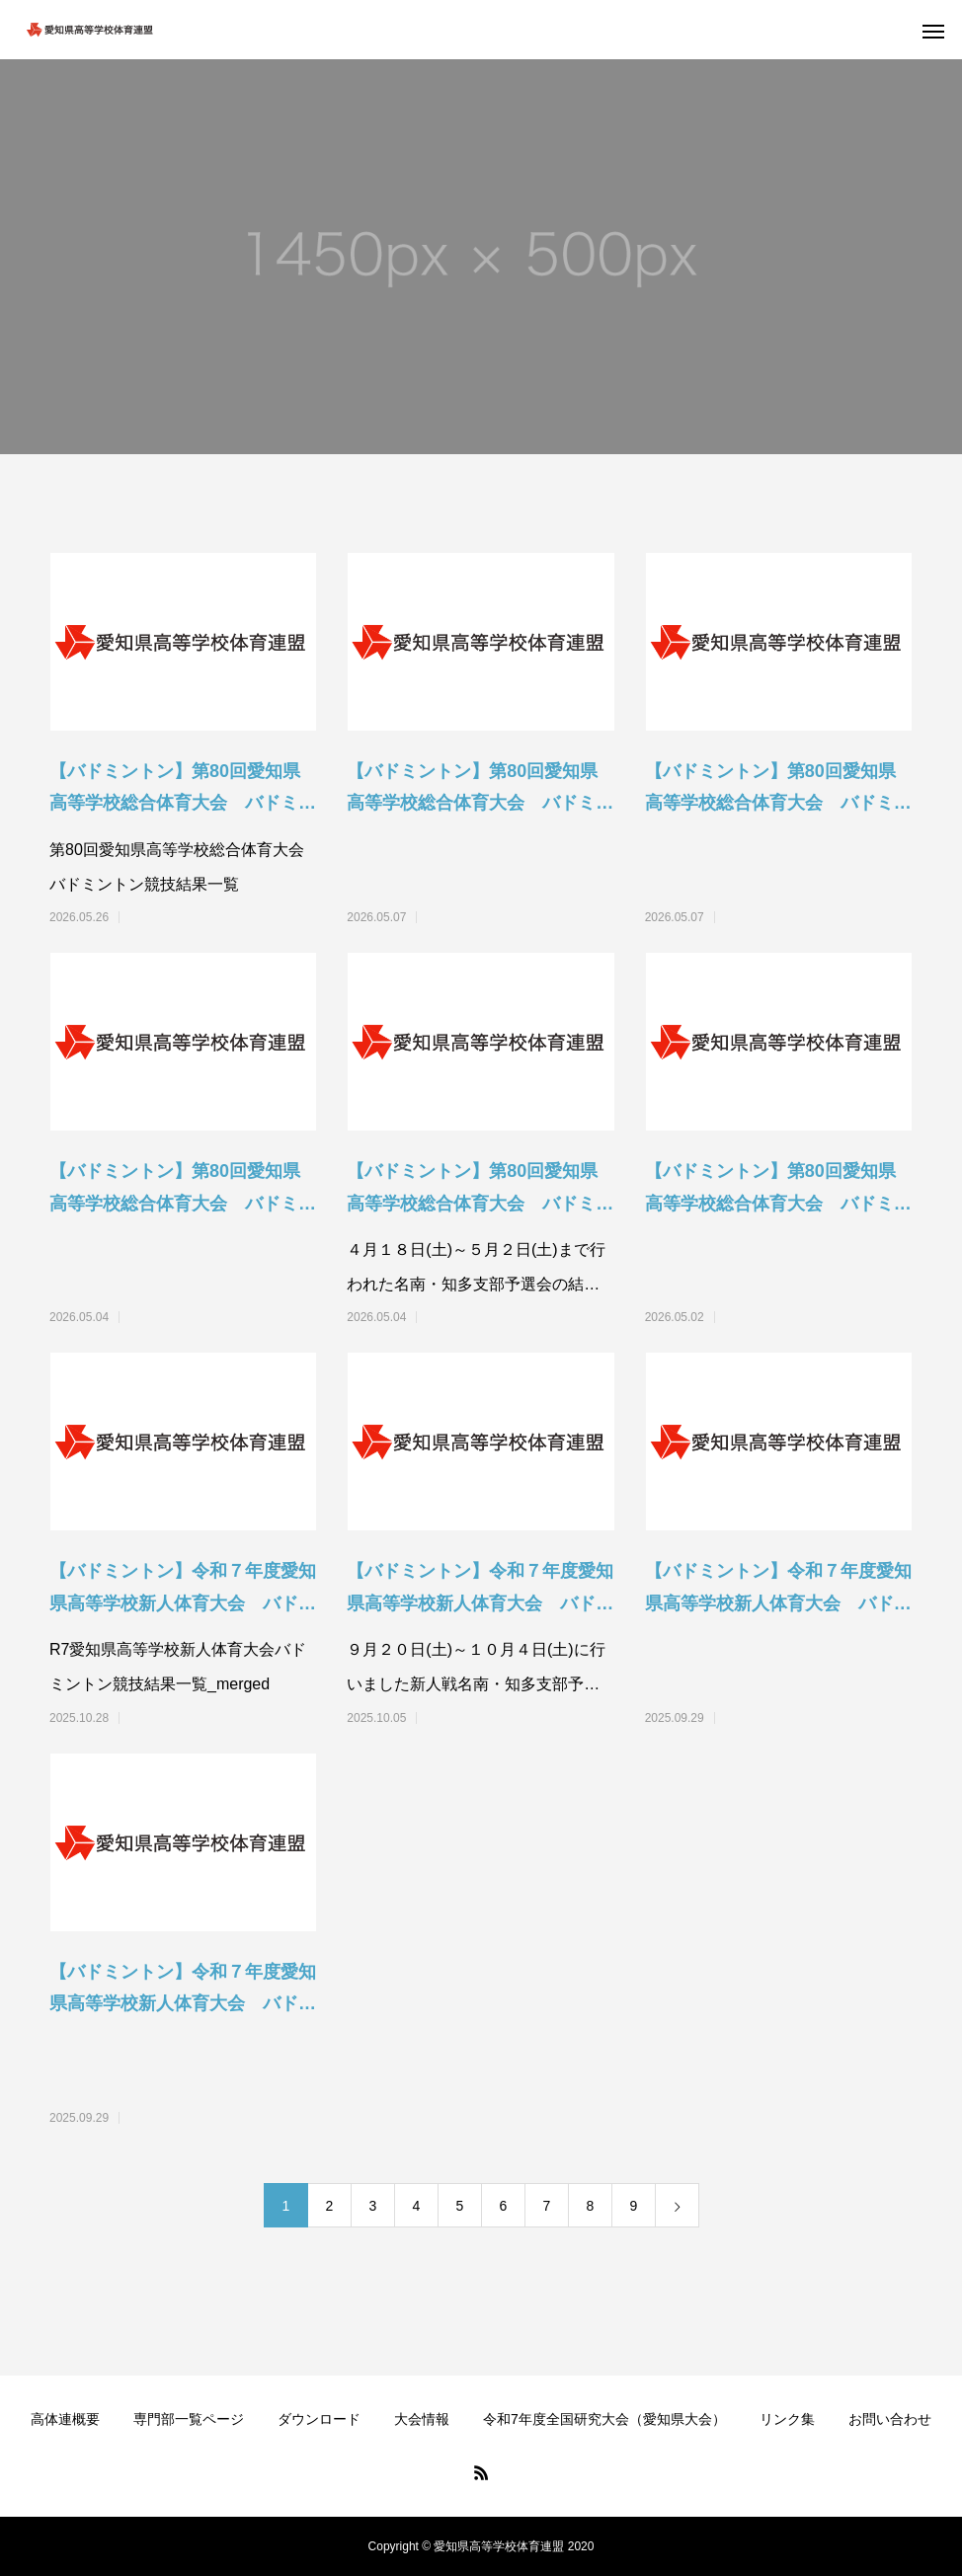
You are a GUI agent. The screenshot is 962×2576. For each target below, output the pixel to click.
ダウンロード (319, 2419)
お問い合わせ (889, 2419)
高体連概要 (65, 2419)
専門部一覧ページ (188, 2419)
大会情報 (421, 2419)
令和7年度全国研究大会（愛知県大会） (604, 2419)
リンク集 (787, 2419)
